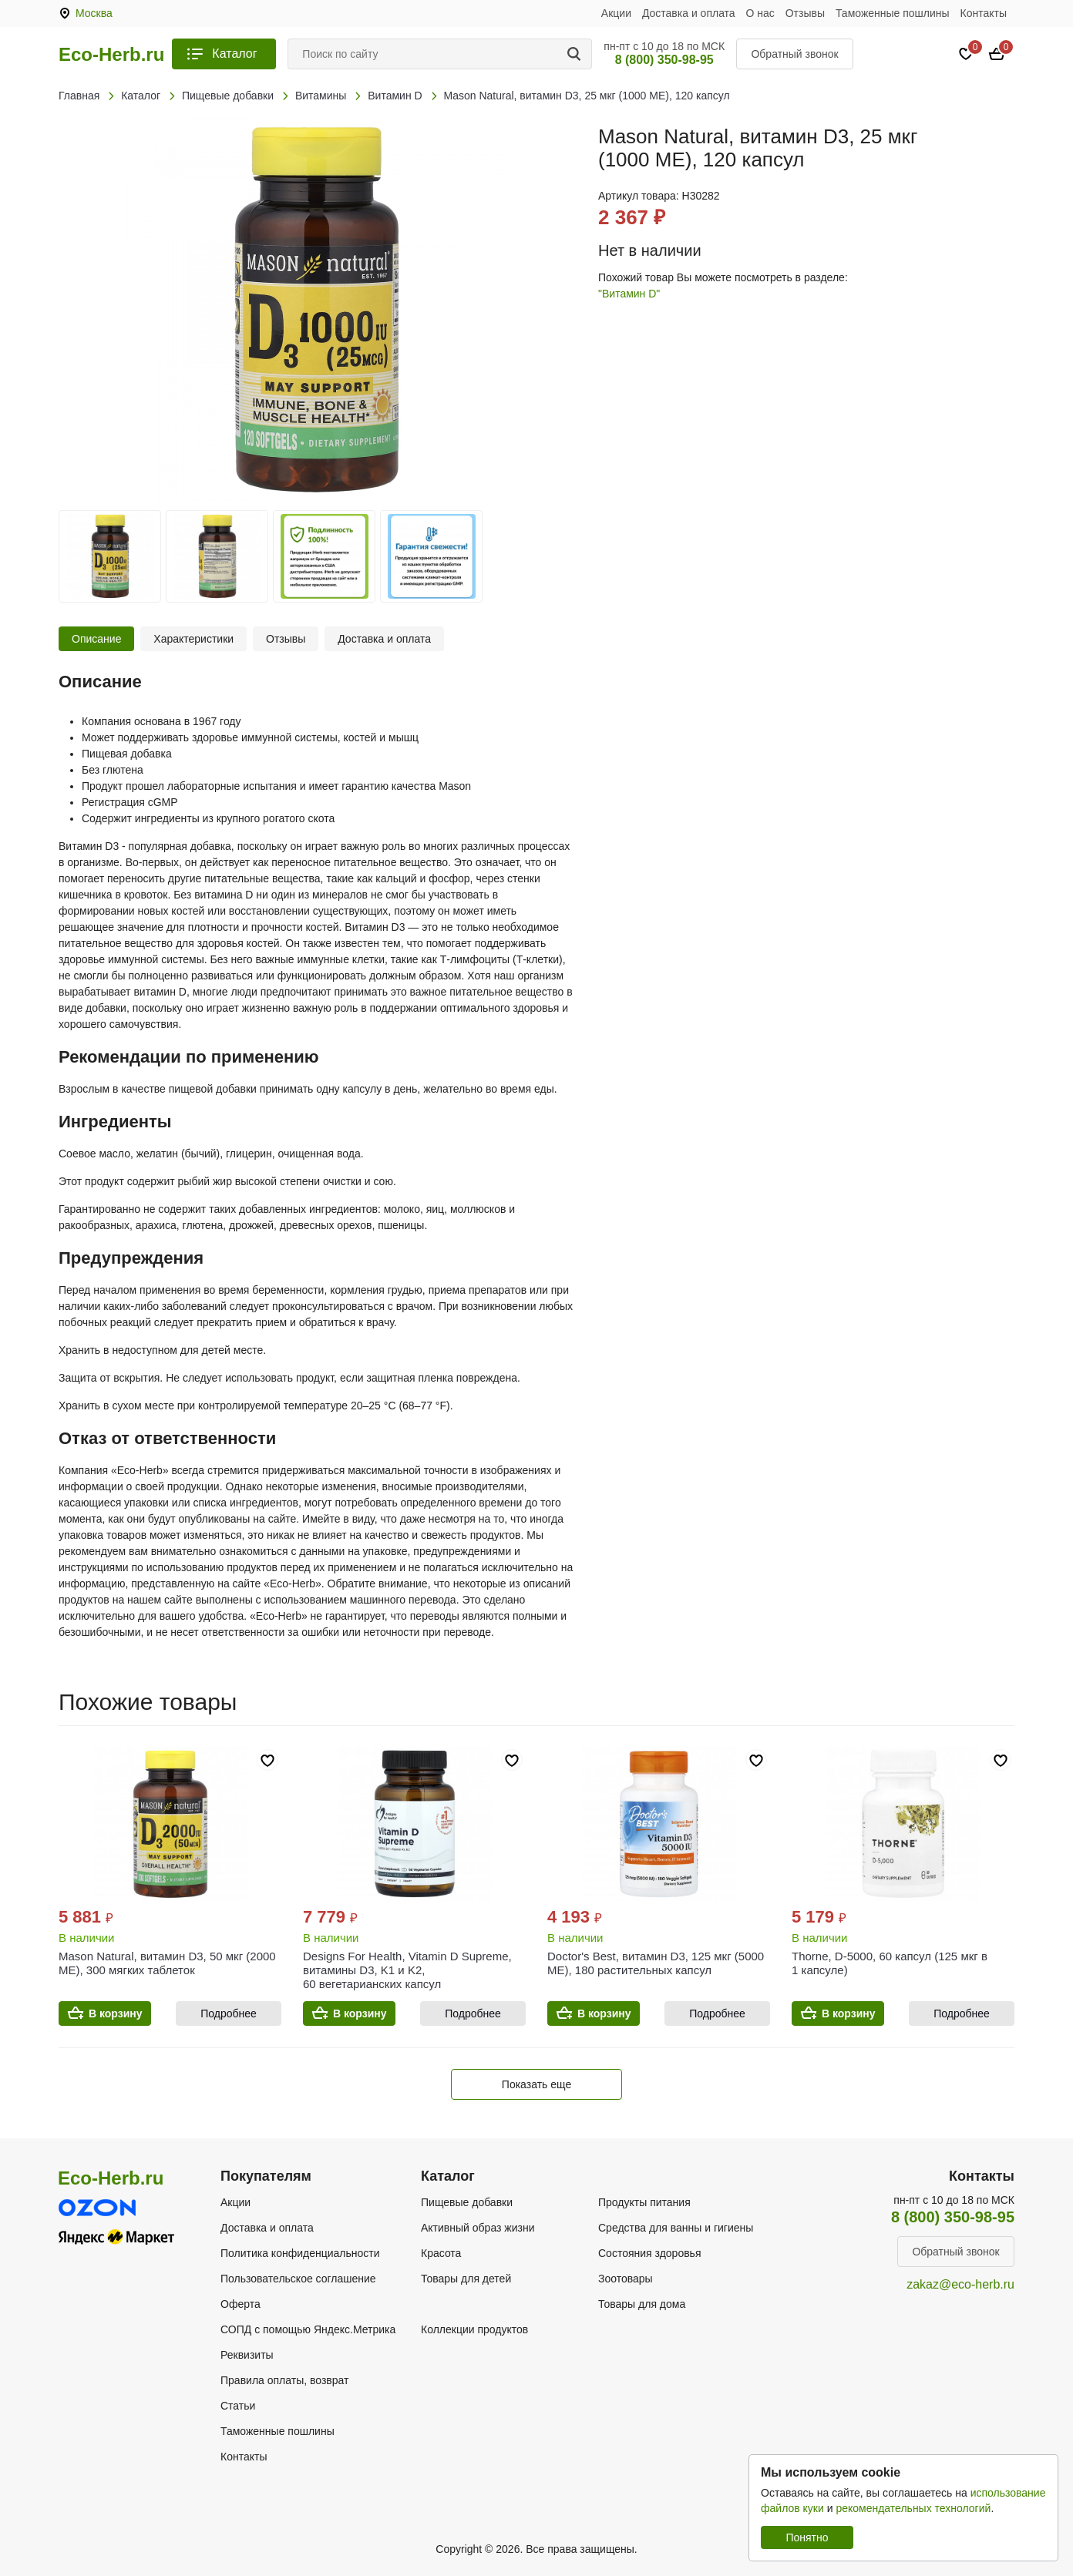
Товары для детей (466, 2278)
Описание (96, 639)
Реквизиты (247, 2355)
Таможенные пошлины (893, 13)
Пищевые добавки (467, 2202)
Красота (441, 2253)
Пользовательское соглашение (298, 2278)
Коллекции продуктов (474, 2329)
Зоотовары (625, 2278)
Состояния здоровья (649, 2253)
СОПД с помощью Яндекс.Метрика (307, 2329)
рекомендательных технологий (913, 2508)
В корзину (116, 2013)
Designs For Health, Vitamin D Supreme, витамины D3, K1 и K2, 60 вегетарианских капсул (407, 1970)
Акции (616, 13)
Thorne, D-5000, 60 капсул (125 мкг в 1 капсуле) (889, 1963)
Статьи (237, 2406)
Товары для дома (641, 2304)
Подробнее (228, 2013)
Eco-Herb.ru (111, 54)
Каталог (234, 53)
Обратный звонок (794, 54)
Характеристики (193, 639)
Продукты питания (644, 2202)
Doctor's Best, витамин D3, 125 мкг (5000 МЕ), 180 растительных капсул (655, 1963)
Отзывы (805, 13)
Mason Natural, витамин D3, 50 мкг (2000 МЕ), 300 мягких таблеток (167, 1963)
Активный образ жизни (477, 2228)
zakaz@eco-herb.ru (960, 2284)
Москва (94, 13)
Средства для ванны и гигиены (675, 2228)
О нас (760, 13)
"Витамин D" (629, 293)
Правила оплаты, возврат (284, 2380)
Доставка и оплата (688, 13)
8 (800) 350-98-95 (664, 59)
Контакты (983, 13)
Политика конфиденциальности (300, 2253)
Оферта (240, 2304)
